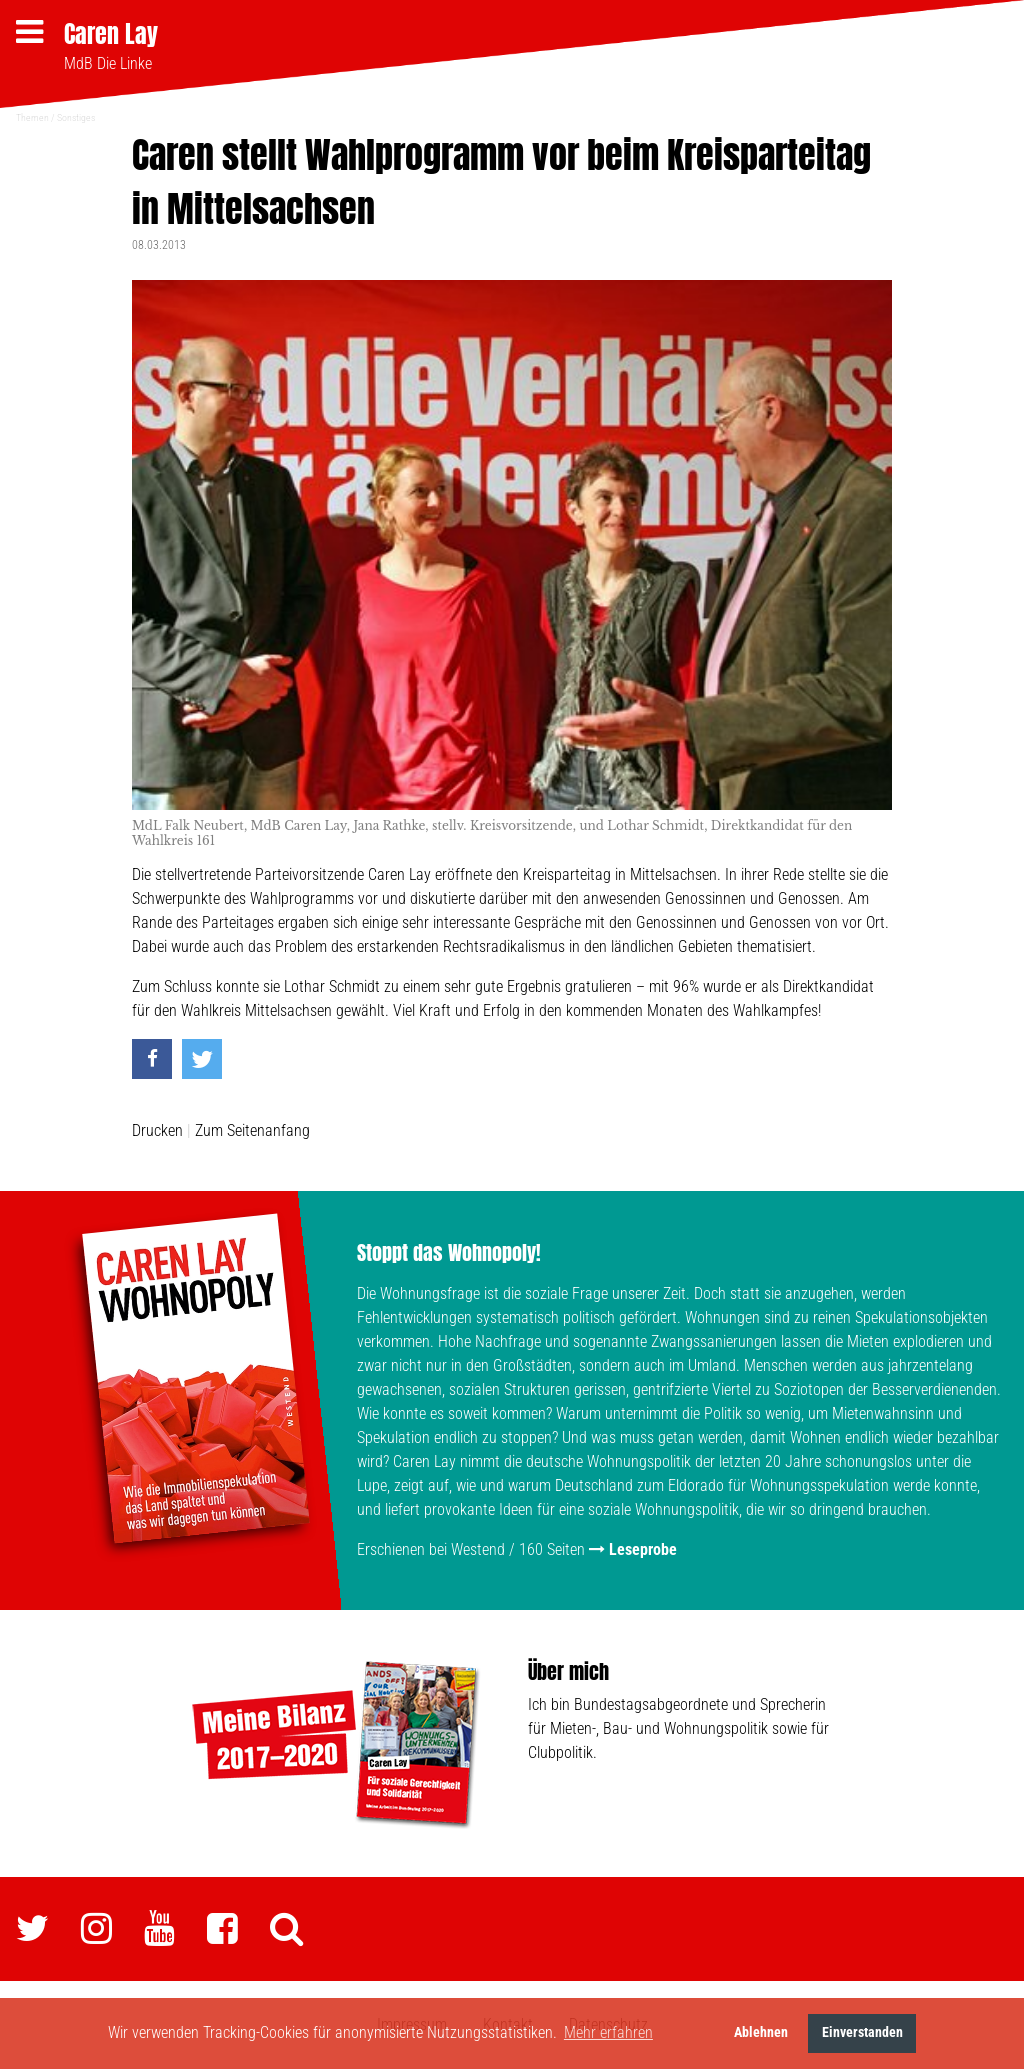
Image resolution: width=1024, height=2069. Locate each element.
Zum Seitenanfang (252, 1130)
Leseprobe (643, 1549)
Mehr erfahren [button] (608, 2032)
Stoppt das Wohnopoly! (449, 1252)
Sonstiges (76, 117)
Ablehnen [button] (761, 2032)
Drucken (157, 1130)
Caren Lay (111, 34)
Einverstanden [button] (862, 2032)
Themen (32, 117)
